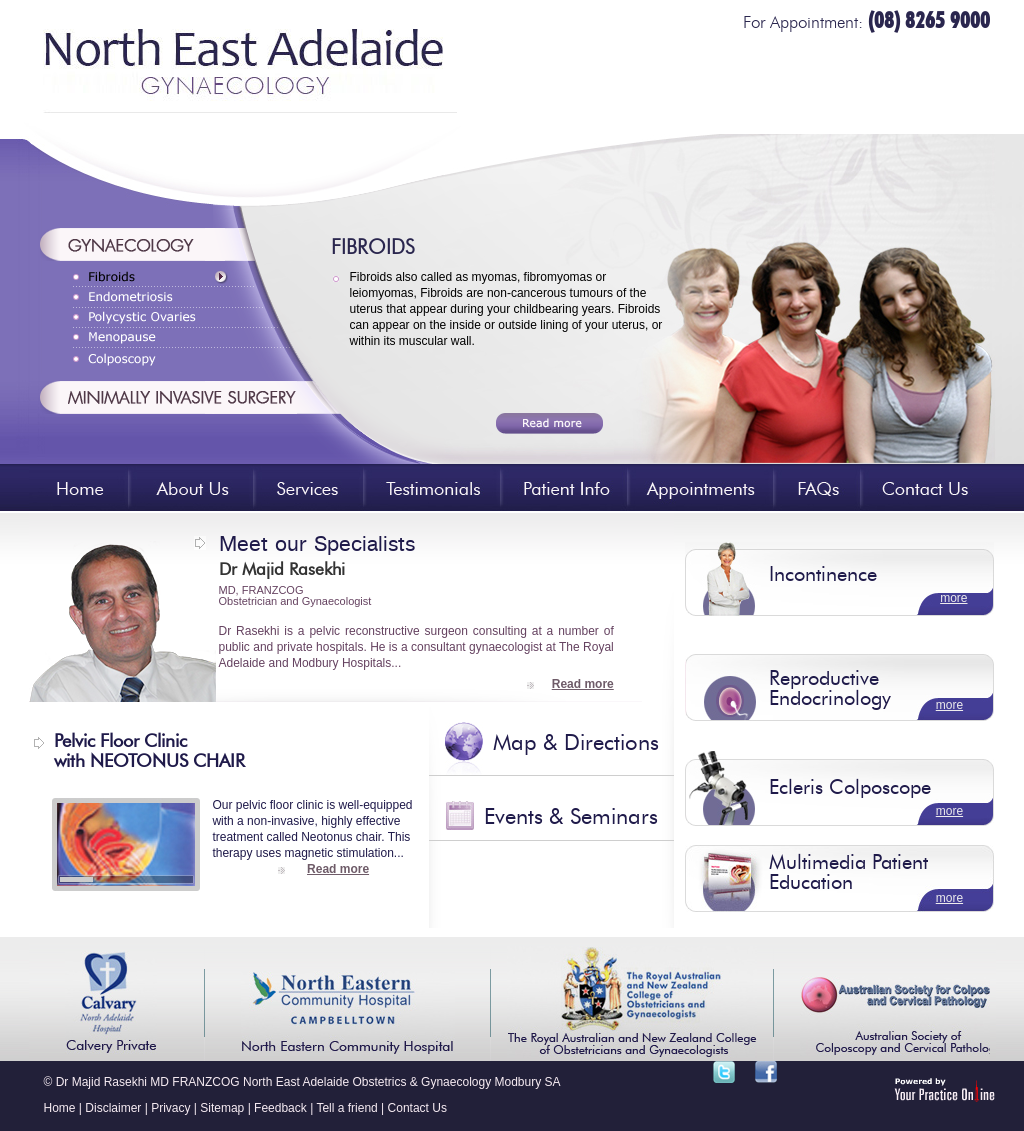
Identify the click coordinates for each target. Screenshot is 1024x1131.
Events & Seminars (571, 818)
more (953, 598)
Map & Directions (576, 744)
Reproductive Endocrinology (830, 690)
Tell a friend (346, 1108)
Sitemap (222, 1108)
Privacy (170, 1108)
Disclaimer (113, 1108)
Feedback (280, 1108)
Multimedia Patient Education (848, 874)
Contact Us (417, 1108)
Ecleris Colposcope (850, 789)
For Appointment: (866, 23)
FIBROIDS (373, 249)
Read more (583, 684)
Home (60, 1108)
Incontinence (823, 576)
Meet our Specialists (317, 541)
